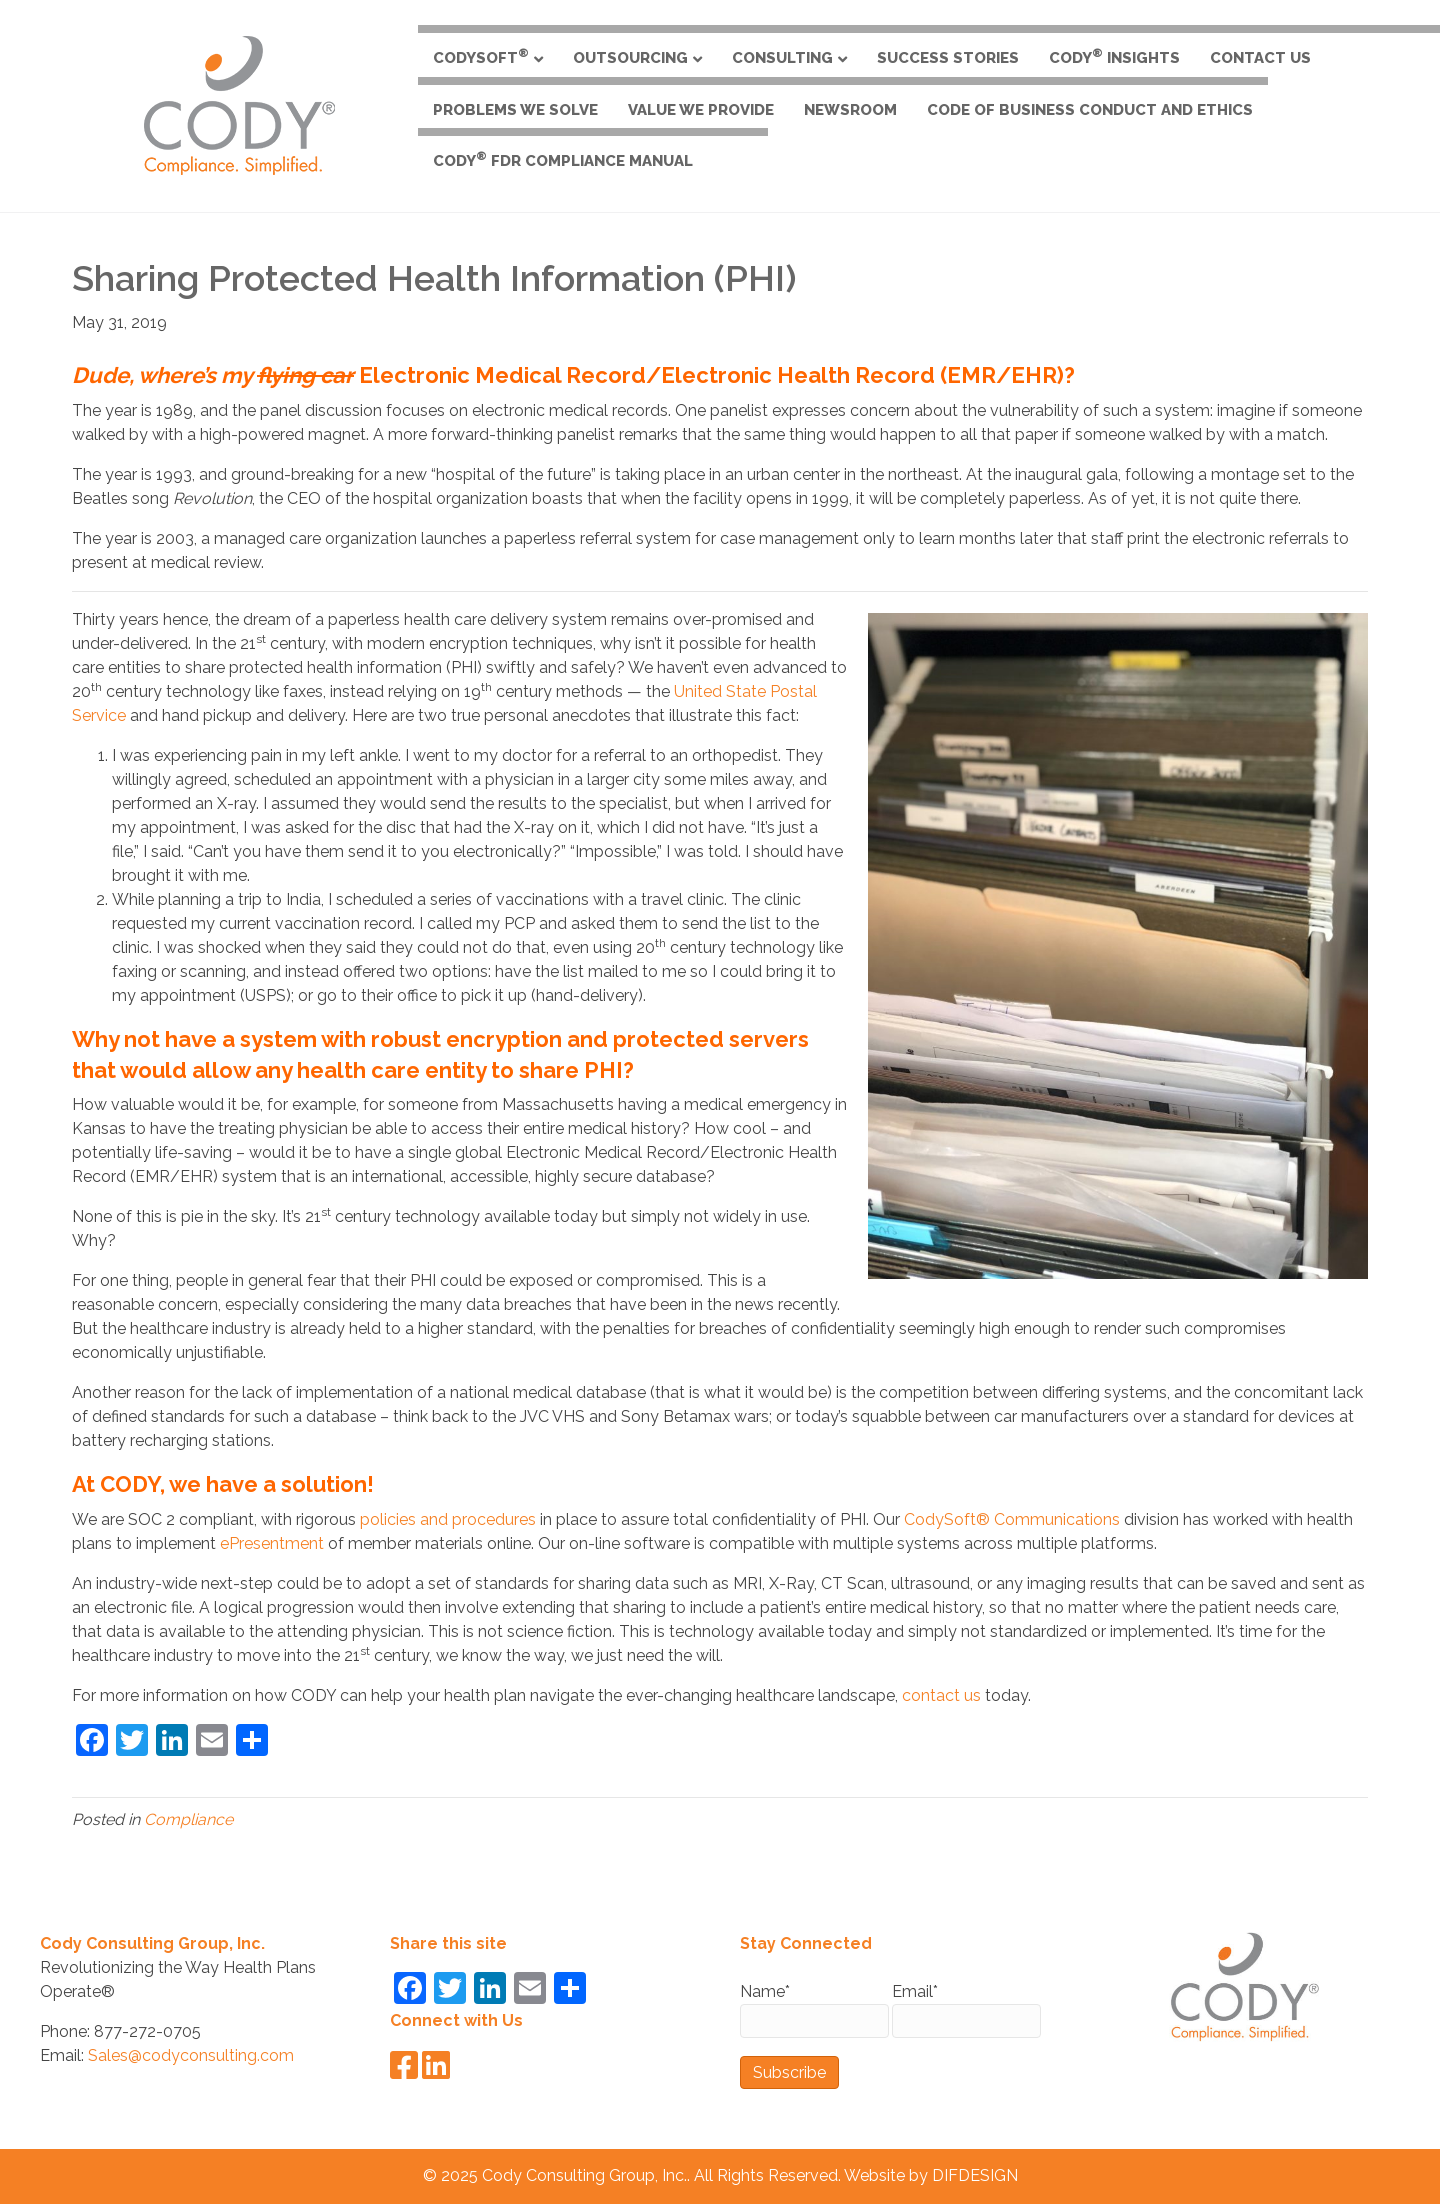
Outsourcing (630, 58)
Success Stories (948, 58)
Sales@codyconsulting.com (191, 2055)
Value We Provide (701, 110)
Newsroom (850, 110)
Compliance (188, 1819)
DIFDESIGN (975, 2175)
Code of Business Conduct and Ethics (1090, 110)
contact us (941, 1695)
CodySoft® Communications (1012, 1519)
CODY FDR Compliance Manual (563, 159)
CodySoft (481, 56)
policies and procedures (448, 1519)
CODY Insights (1114, 56)
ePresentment (272, 1543)
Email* (966, 2010)
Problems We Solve (515, 110)
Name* (814, 2010)
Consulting (782, 58)
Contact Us (1260, 58)
